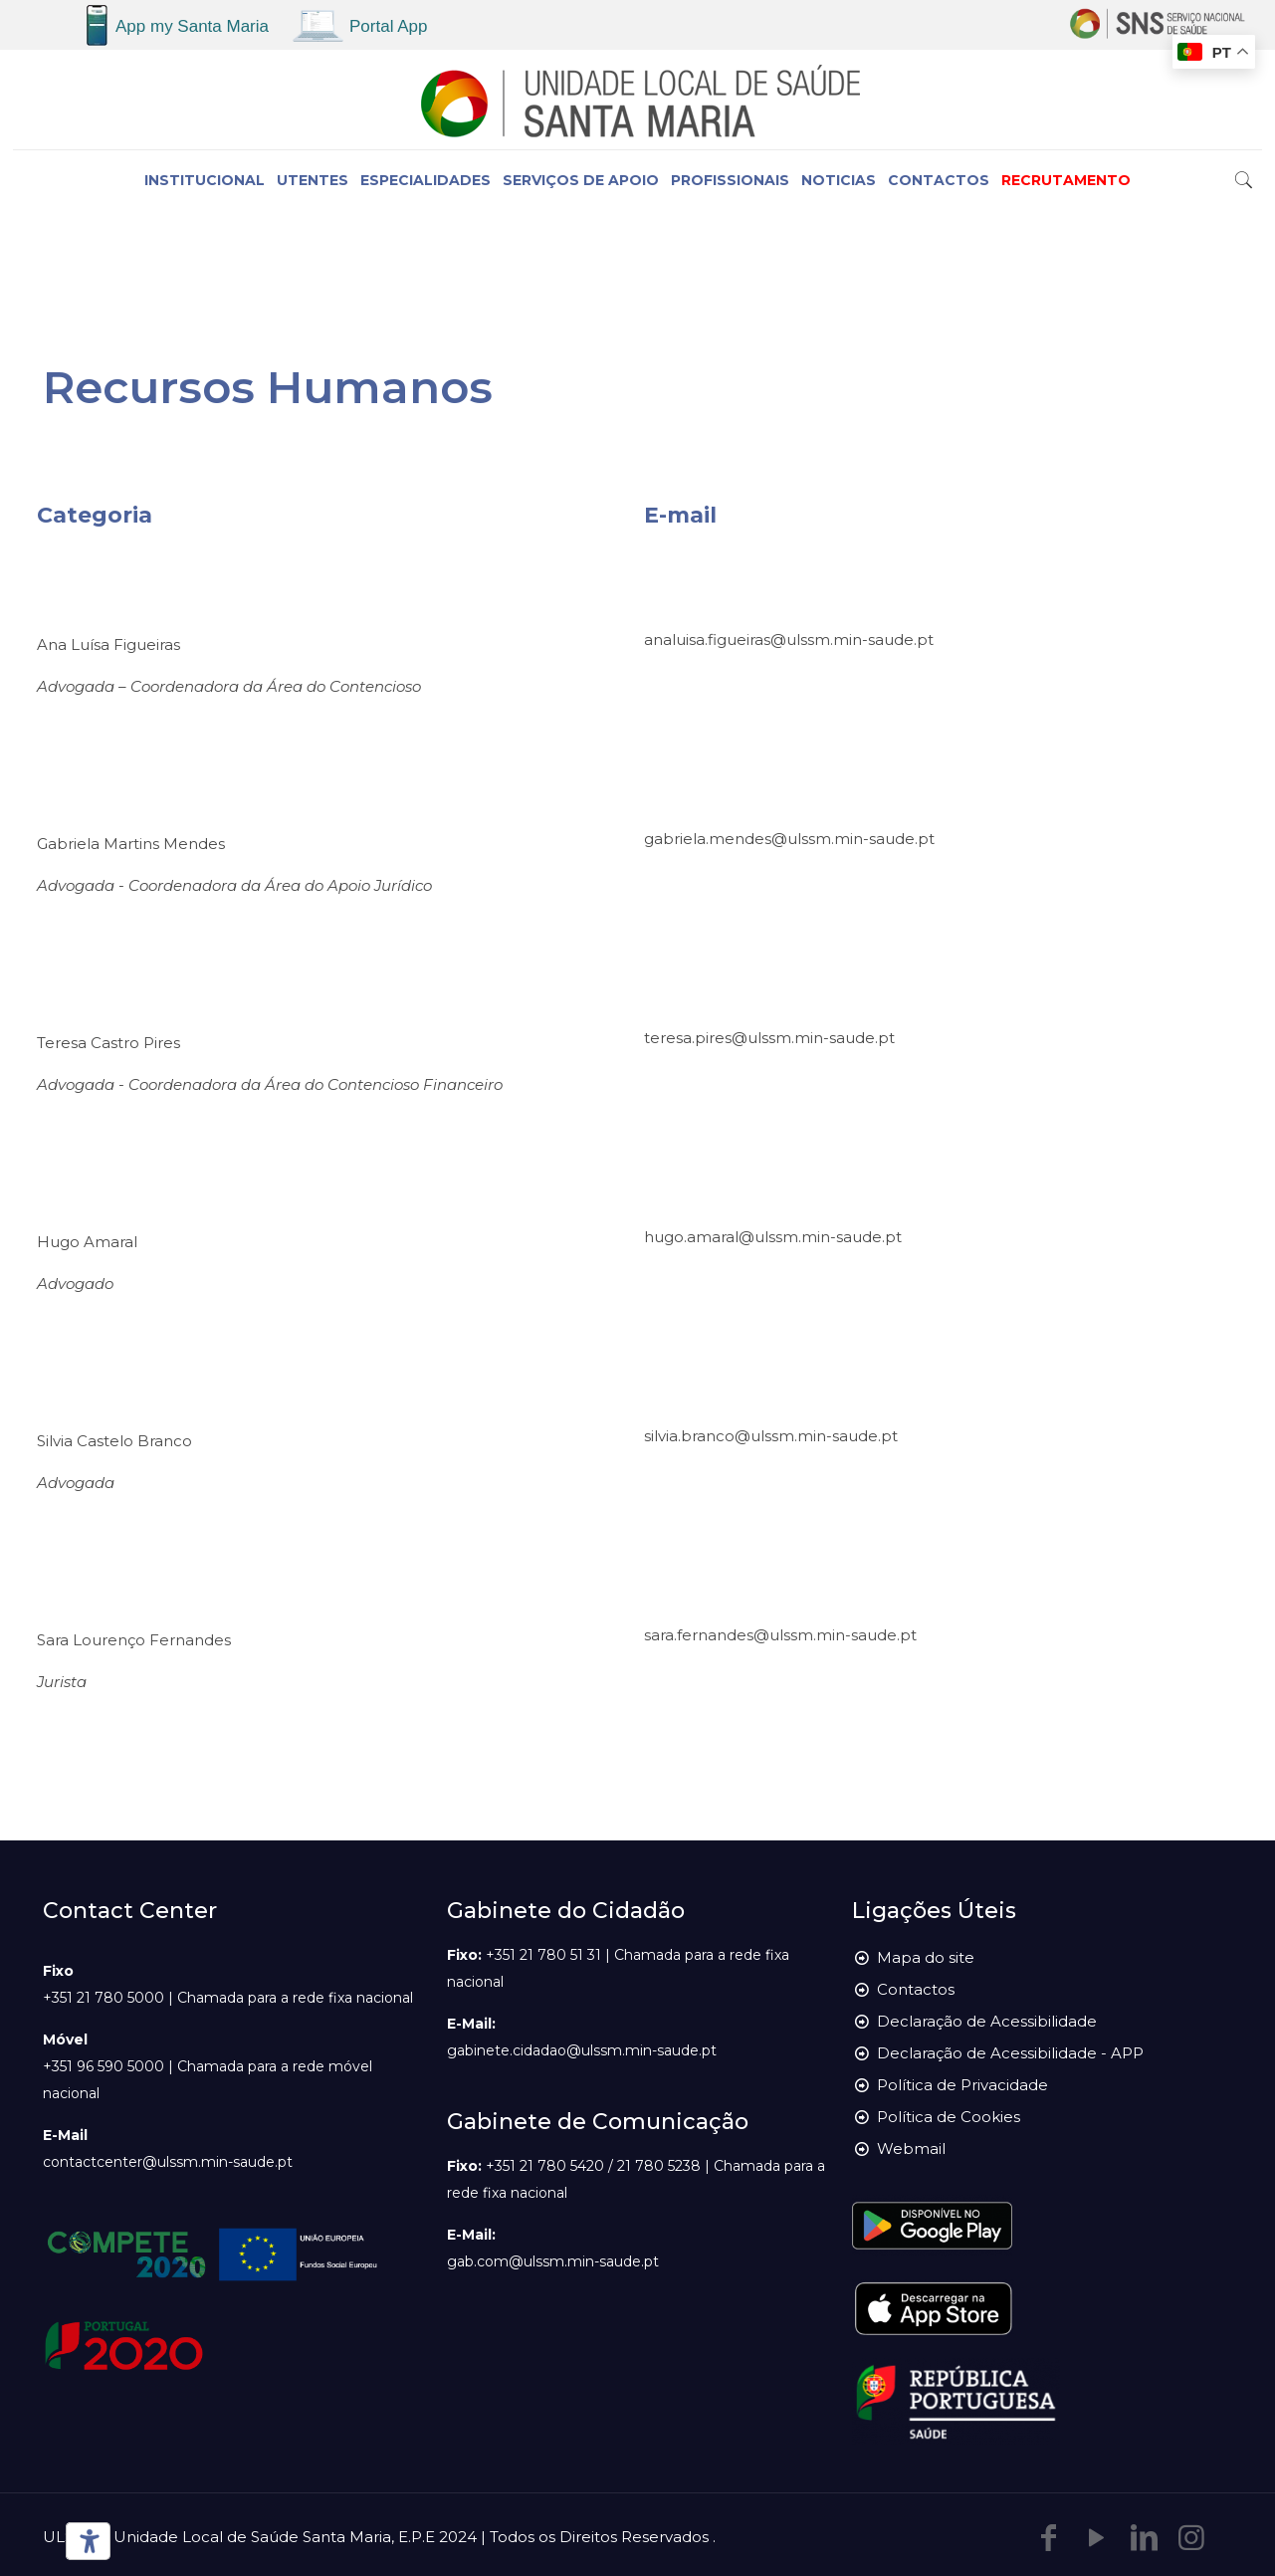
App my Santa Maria (192, 26)
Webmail (911, 2148)
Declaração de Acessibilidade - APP (1010, 2052)
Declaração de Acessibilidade (987, 2021)
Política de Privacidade (962, 2084)
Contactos (916, 1989)
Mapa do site (925, 1957)
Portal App (388, 26)
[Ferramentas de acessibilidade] (85, 2541)
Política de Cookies (948, 2116)
